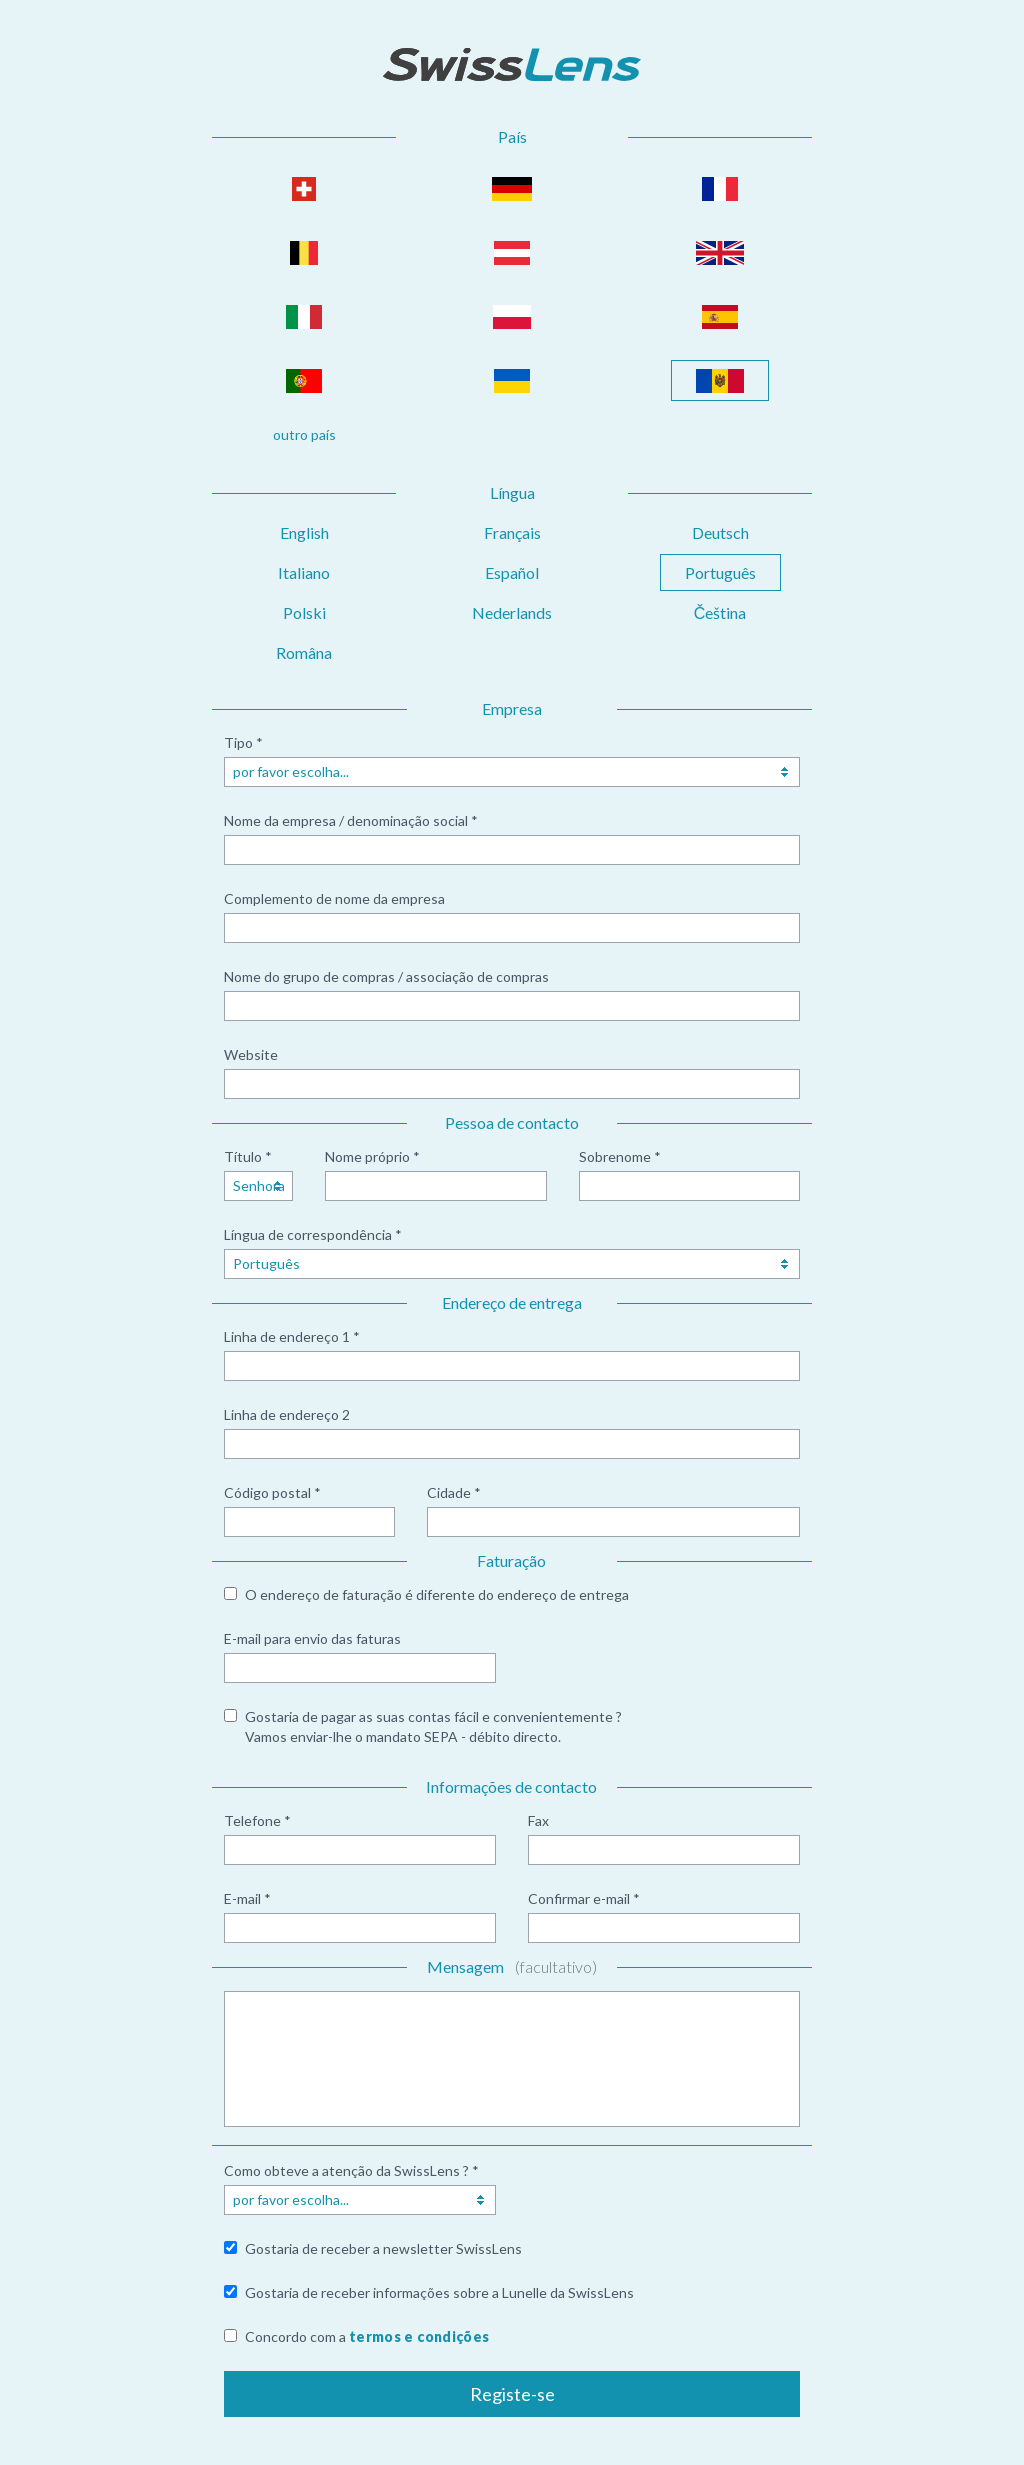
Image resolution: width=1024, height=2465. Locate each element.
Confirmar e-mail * (584, 1898)
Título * (248, 1156)
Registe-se (512, 2394)
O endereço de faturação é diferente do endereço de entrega (437, 1594)
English (304, 532)
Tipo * (243, 742)
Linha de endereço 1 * (292, 1336)
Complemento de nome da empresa (334, 898)
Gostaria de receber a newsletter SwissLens (383, 2248)
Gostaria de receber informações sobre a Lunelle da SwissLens (439, 2292)
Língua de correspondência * (313, 1234)
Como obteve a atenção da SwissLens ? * (351, 2170)
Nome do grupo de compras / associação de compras (386, 976)
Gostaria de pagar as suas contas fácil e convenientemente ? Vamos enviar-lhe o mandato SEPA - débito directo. (433, 1726)
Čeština (720, 612)
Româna (304, 652)
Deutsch (720, 532)
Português (720, 572)
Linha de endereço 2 (287, 1414)
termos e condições (419, 2336)
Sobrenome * (620, 1156)
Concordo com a (367, 2336)
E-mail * (247, 1898)
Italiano (304, 572)
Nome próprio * (372, 1156)
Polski (304, 612)
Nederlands (512, 612)
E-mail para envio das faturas (312, 1638)
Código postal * (272, 1492)
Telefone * (257, 1820)
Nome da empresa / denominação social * (351, 820)
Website (251, 1054)
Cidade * (454, 1492)
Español (512, 572)
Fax (538, 1820)
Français (512, 532)
